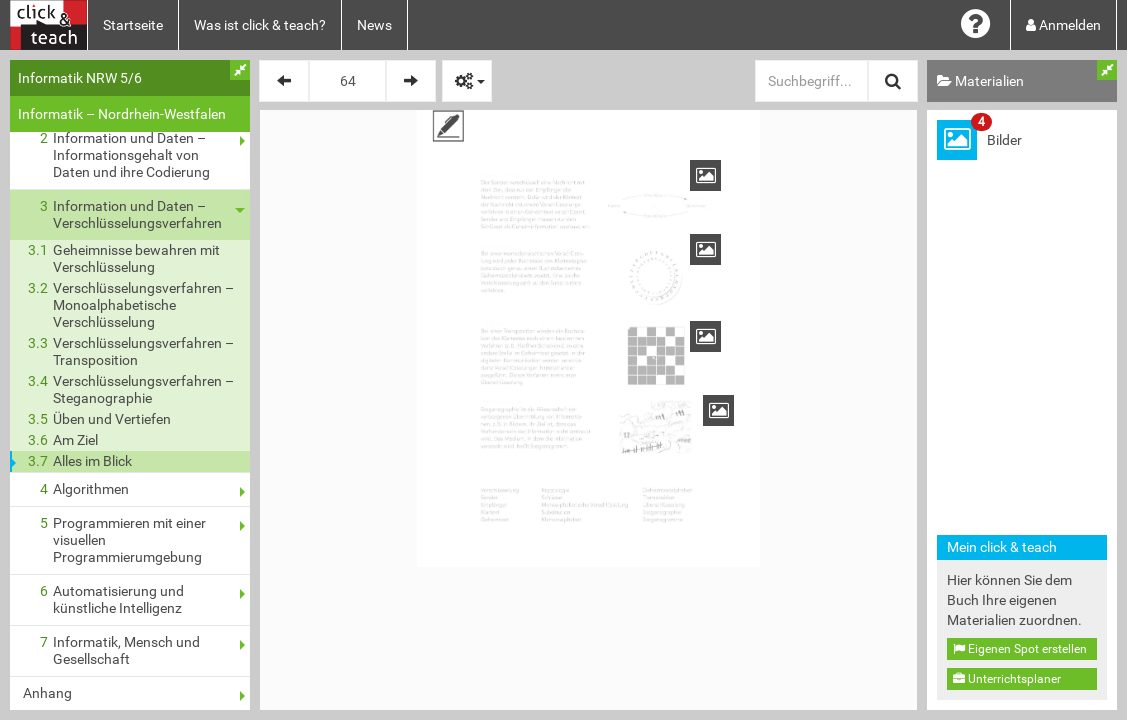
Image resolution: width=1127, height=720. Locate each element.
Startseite (133, 25)
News (374, 25)
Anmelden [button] (1063, 25)
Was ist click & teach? (260, 25)
